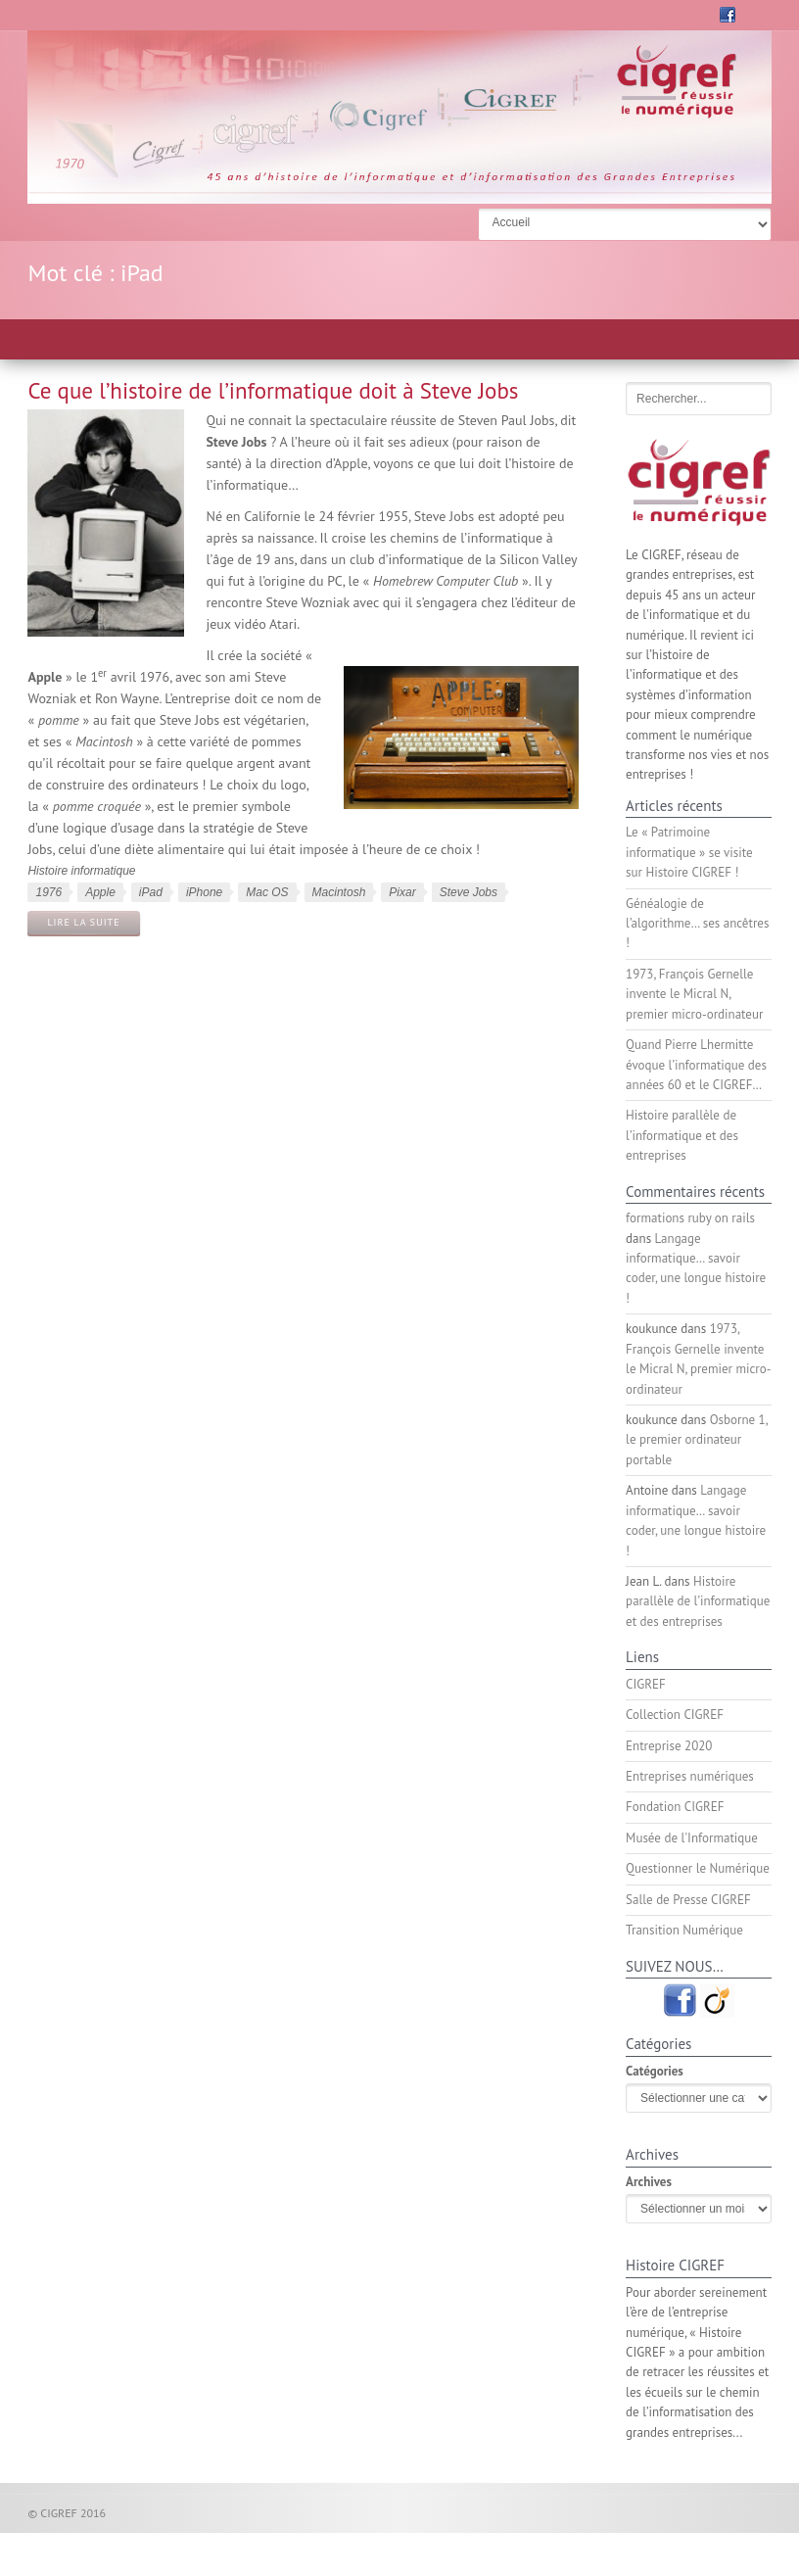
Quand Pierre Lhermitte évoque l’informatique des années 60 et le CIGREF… (696, 1064)
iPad (151, 892)
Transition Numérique (684, 1930)
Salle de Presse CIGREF (688, 1899)
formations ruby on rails (690, 1218)
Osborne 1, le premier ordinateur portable (697, 1439)
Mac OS (267, 892)
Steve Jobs (468, 892)
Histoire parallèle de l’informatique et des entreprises (682, 1135)
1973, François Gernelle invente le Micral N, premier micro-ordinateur (694, 994)
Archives (649, 2181)
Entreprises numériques (690, 1776)
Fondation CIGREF (675, 1806)
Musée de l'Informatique (692, 1838)
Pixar (402, 892)
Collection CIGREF (675, 1714)
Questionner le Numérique (698, 1868)
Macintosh (339, 892)
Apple (100, 892)
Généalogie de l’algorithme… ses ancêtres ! (697, 923)
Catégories (654, 2071)
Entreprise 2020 (669, 1746)
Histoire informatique (81, 871)
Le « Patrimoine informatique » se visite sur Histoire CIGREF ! (689, 852)
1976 (48, 892)
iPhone (204, 892)
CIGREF (646, 1684)
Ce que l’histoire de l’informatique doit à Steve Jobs (272, 390)
